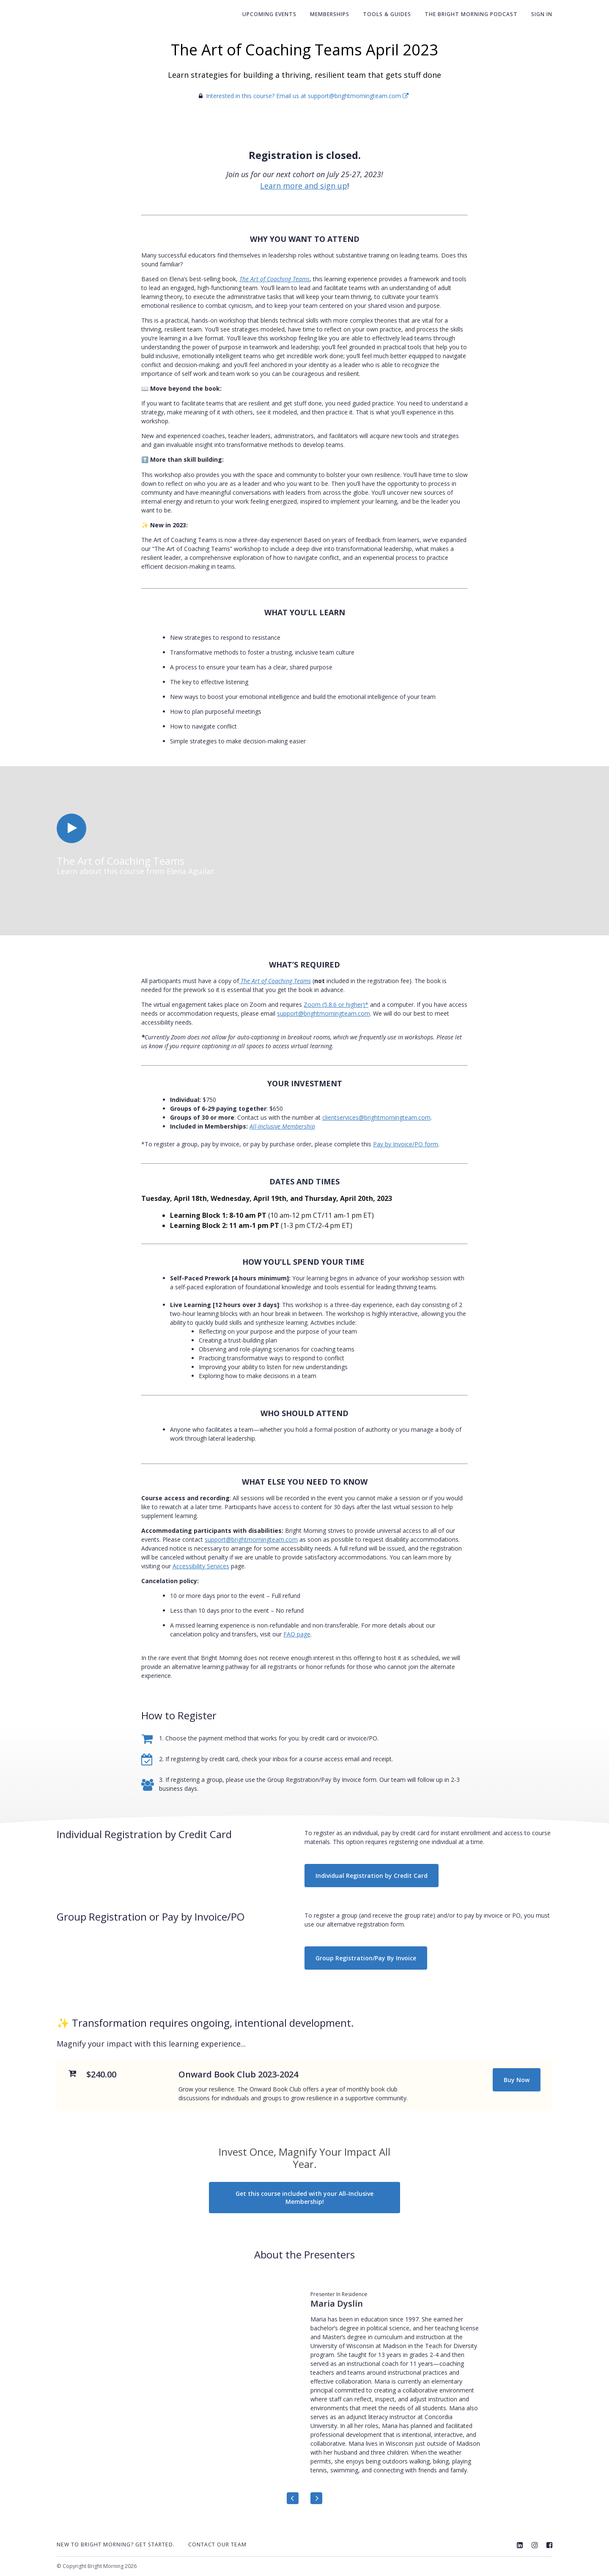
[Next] (316, 2498)
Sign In (541, 14)
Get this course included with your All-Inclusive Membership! (304, 2198)
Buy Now (516, 2080)
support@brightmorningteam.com (323, 1013)
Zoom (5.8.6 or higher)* (336, 1004)
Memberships (329, 14)
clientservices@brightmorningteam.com (376, 1117)
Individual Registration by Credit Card (371, 1876)
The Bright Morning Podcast (471, 14)
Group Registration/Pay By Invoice (365, 1958)
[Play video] (71, 828)
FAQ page (296, 1634)
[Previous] (293, 2498)
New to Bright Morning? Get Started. (116, 2544)
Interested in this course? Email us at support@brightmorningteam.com (307, 96)
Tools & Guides (387, 14)
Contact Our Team (217, 2544)
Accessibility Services (201, 1566)
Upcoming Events (269, 14)
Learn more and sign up (303, 186)
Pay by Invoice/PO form (405, 1144)
